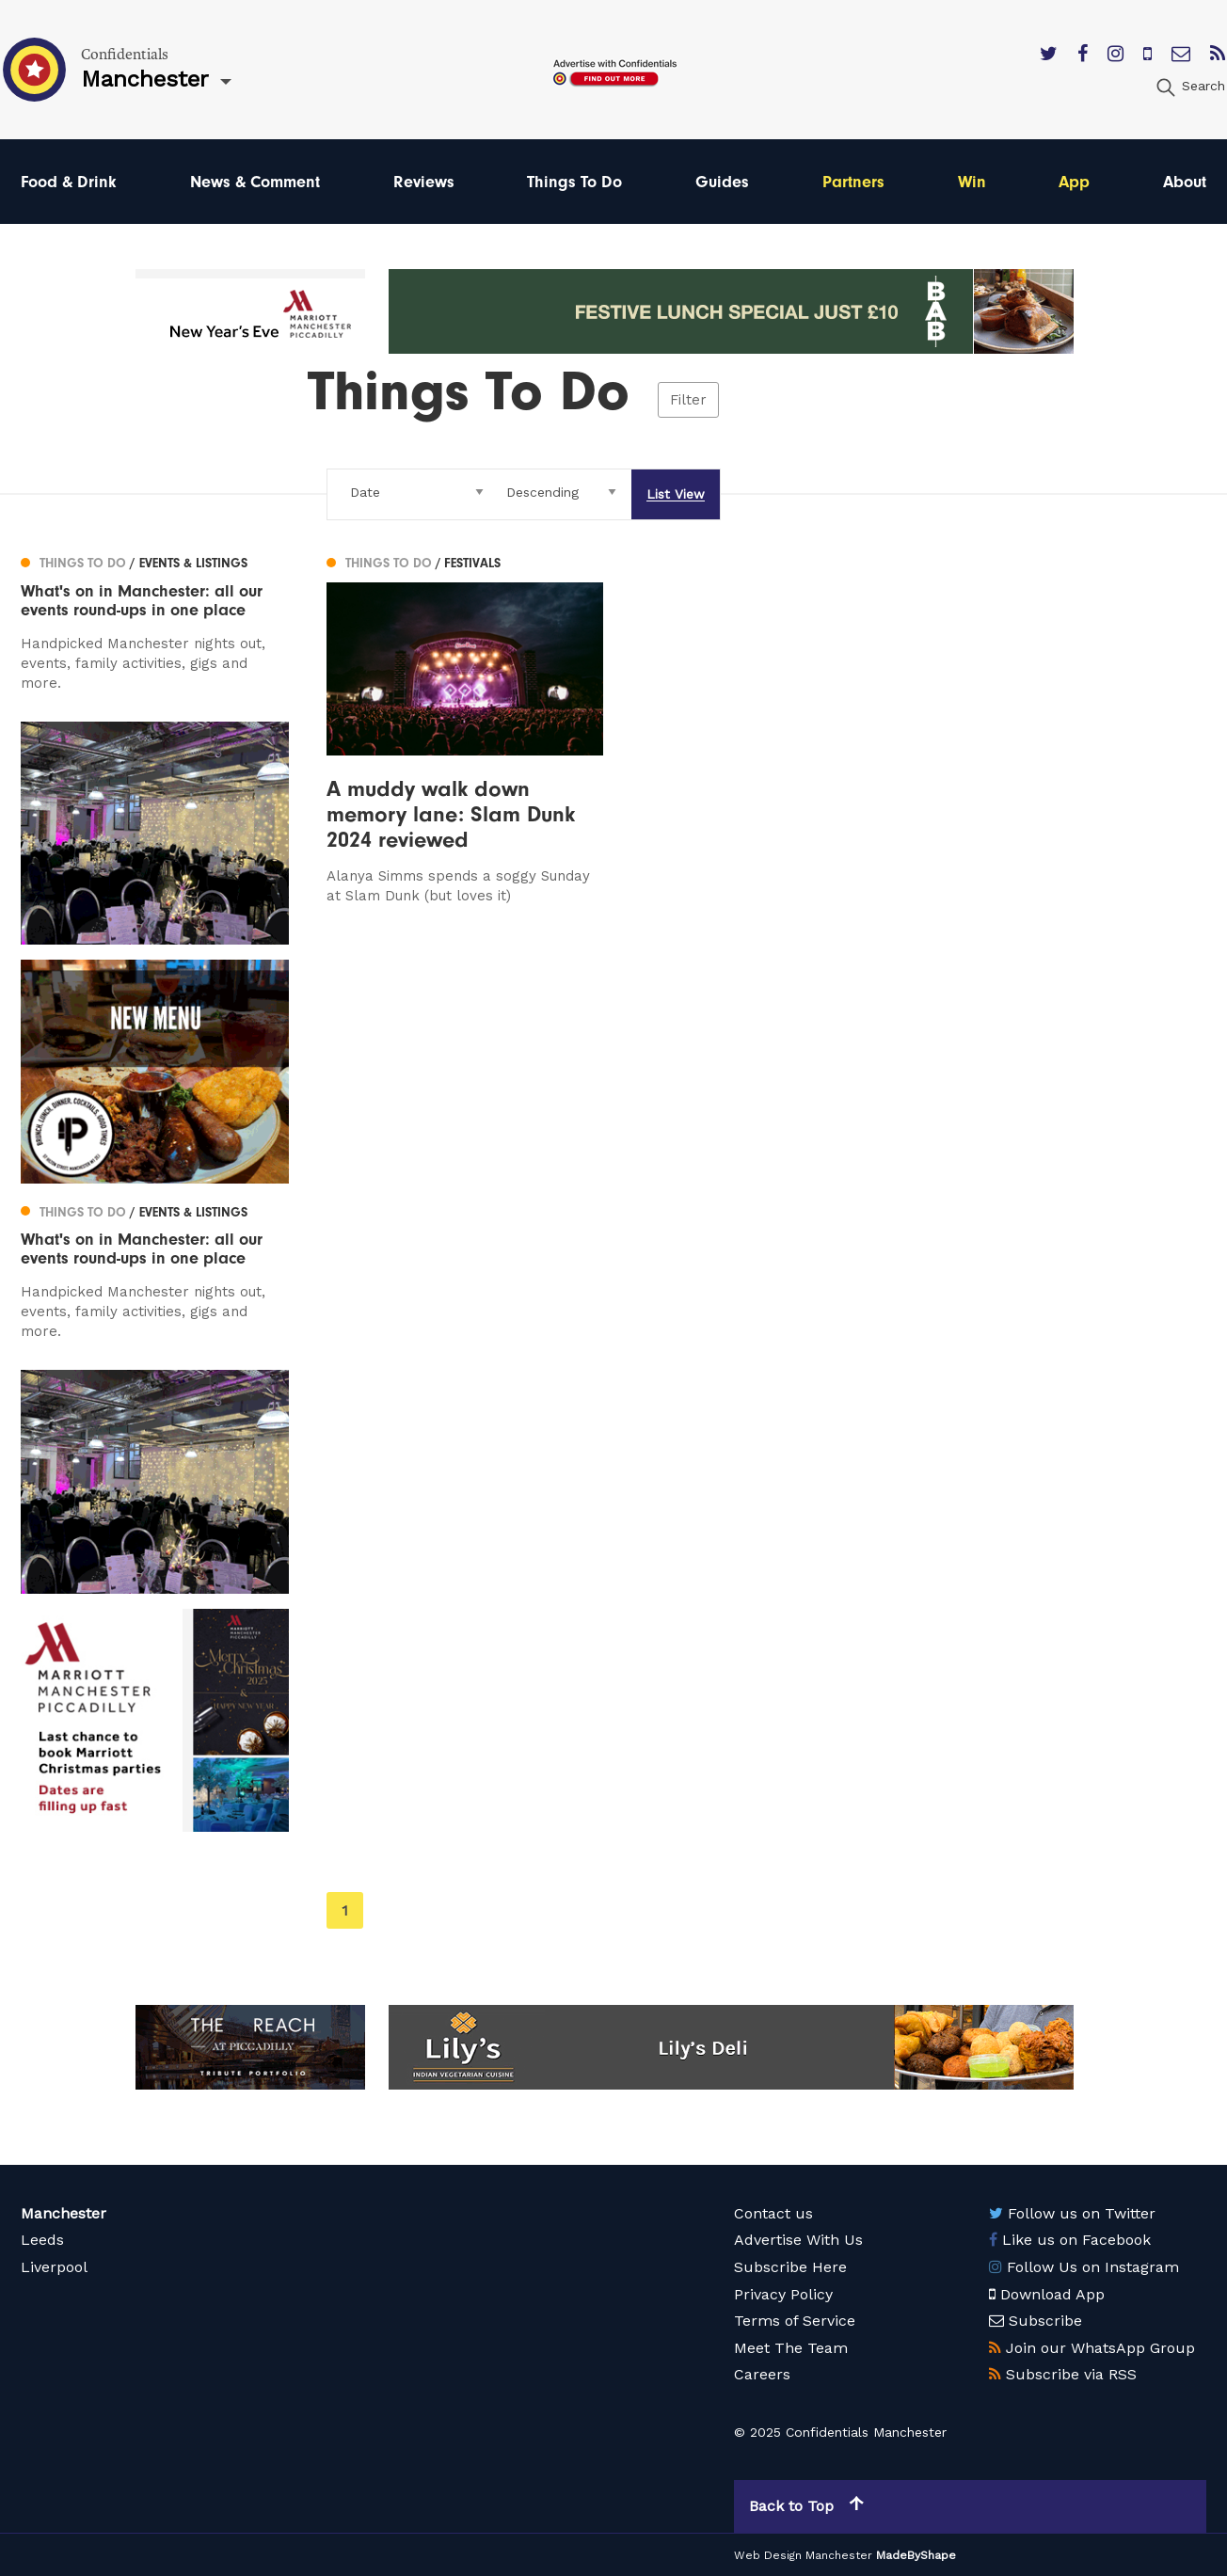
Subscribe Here (790, 2267)
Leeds (42, 2240)
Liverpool (54, 2267)
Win (972, 181)
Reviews (423, 181)
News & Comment (255, 181)
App (1074, 181)
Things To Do (574, 181)
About (1184, 181)
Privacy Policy (783, 2293)
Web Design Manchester (803, 2555)
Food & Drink (69, 181)
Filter (688, 399)
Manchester (63, 2213)
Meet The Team (791, 2347)
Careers (762, 2374)
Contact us (773, 2213)
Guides (722, 181)
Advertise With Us (798, 2240)
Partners (853, 181)
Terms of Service (794, 2321)
